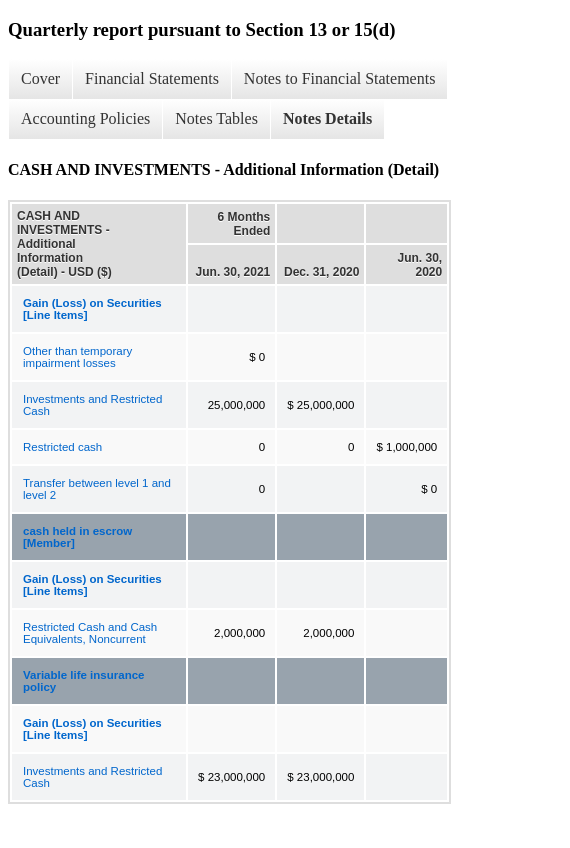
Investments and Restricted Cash (92, 405)
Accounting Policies (85, 118)
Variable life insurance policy (83, 681)
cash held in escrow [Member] (77, 537)
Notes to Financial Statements (340, 78)
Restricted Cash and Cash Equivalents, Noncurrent (90, 633)
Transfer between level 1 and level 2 (97, 489)
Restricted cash (62, 447)
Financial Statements (152, 78)
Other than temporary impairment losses (77, 357)
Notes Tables (216, 118)
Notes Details (327, 118)
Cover (40, 78)
